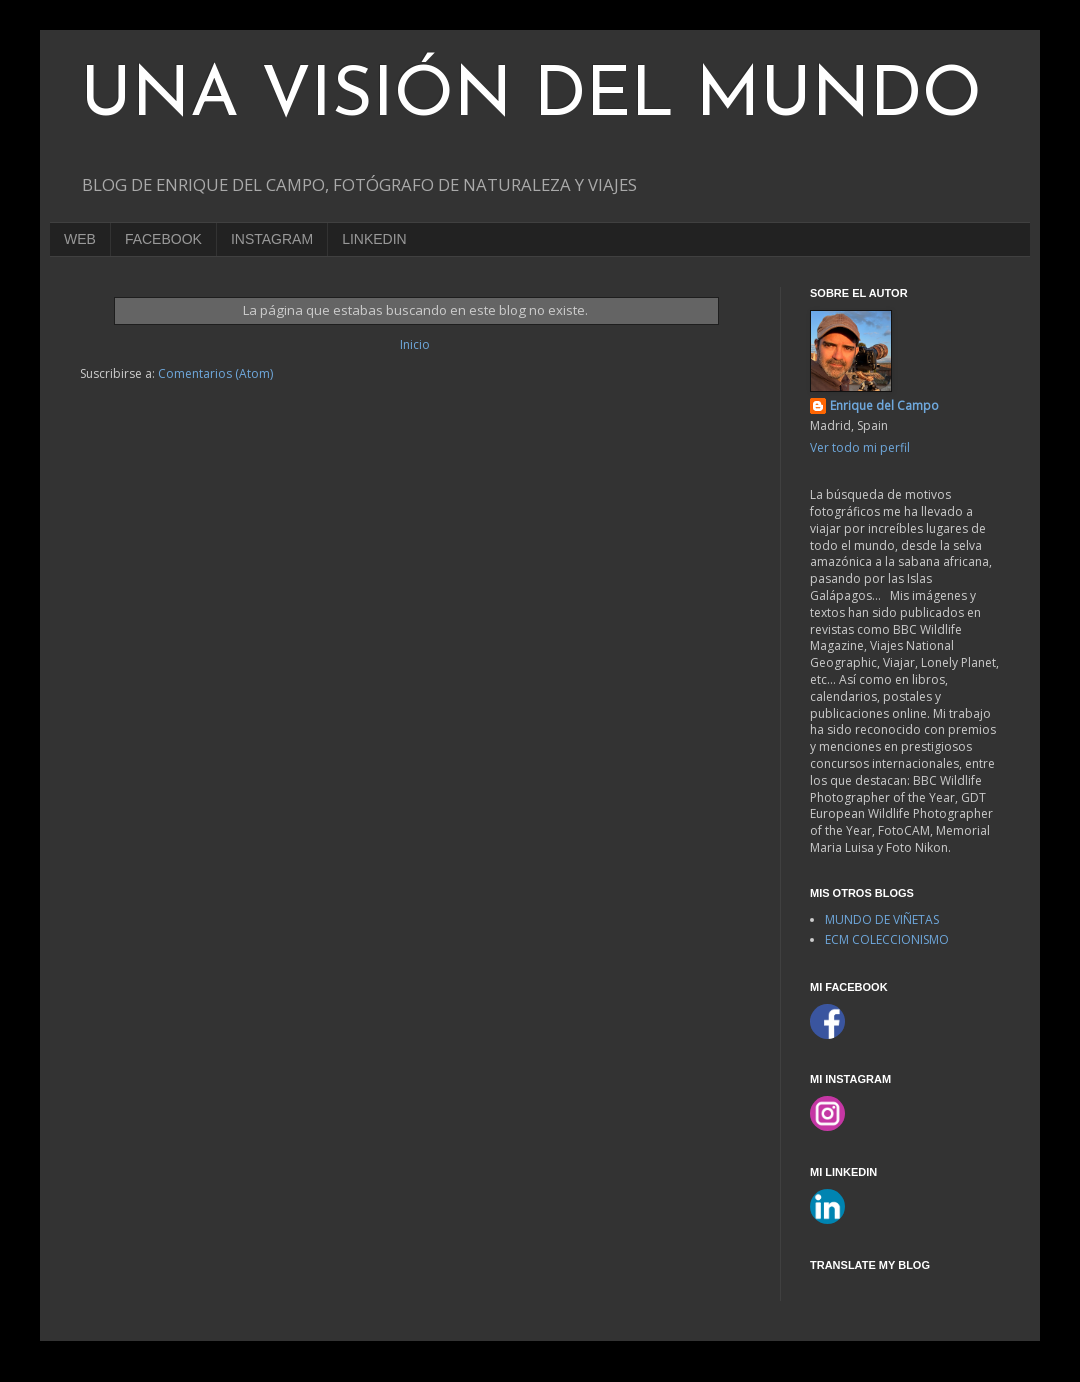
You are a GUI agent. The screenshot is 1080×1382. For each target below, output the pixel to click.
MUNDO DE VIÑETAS (882, 919)
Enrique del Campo (884, 406)
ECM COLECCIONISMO (887, 939)
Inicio (415, 344)
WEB (80, 239)
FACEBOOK (163, 239)
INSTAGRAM (272, 239)
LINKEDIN (374, 239)
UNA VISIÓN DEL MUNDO (531, 97)
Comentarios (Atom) (215, 373)
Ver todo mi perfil (860, 447)
